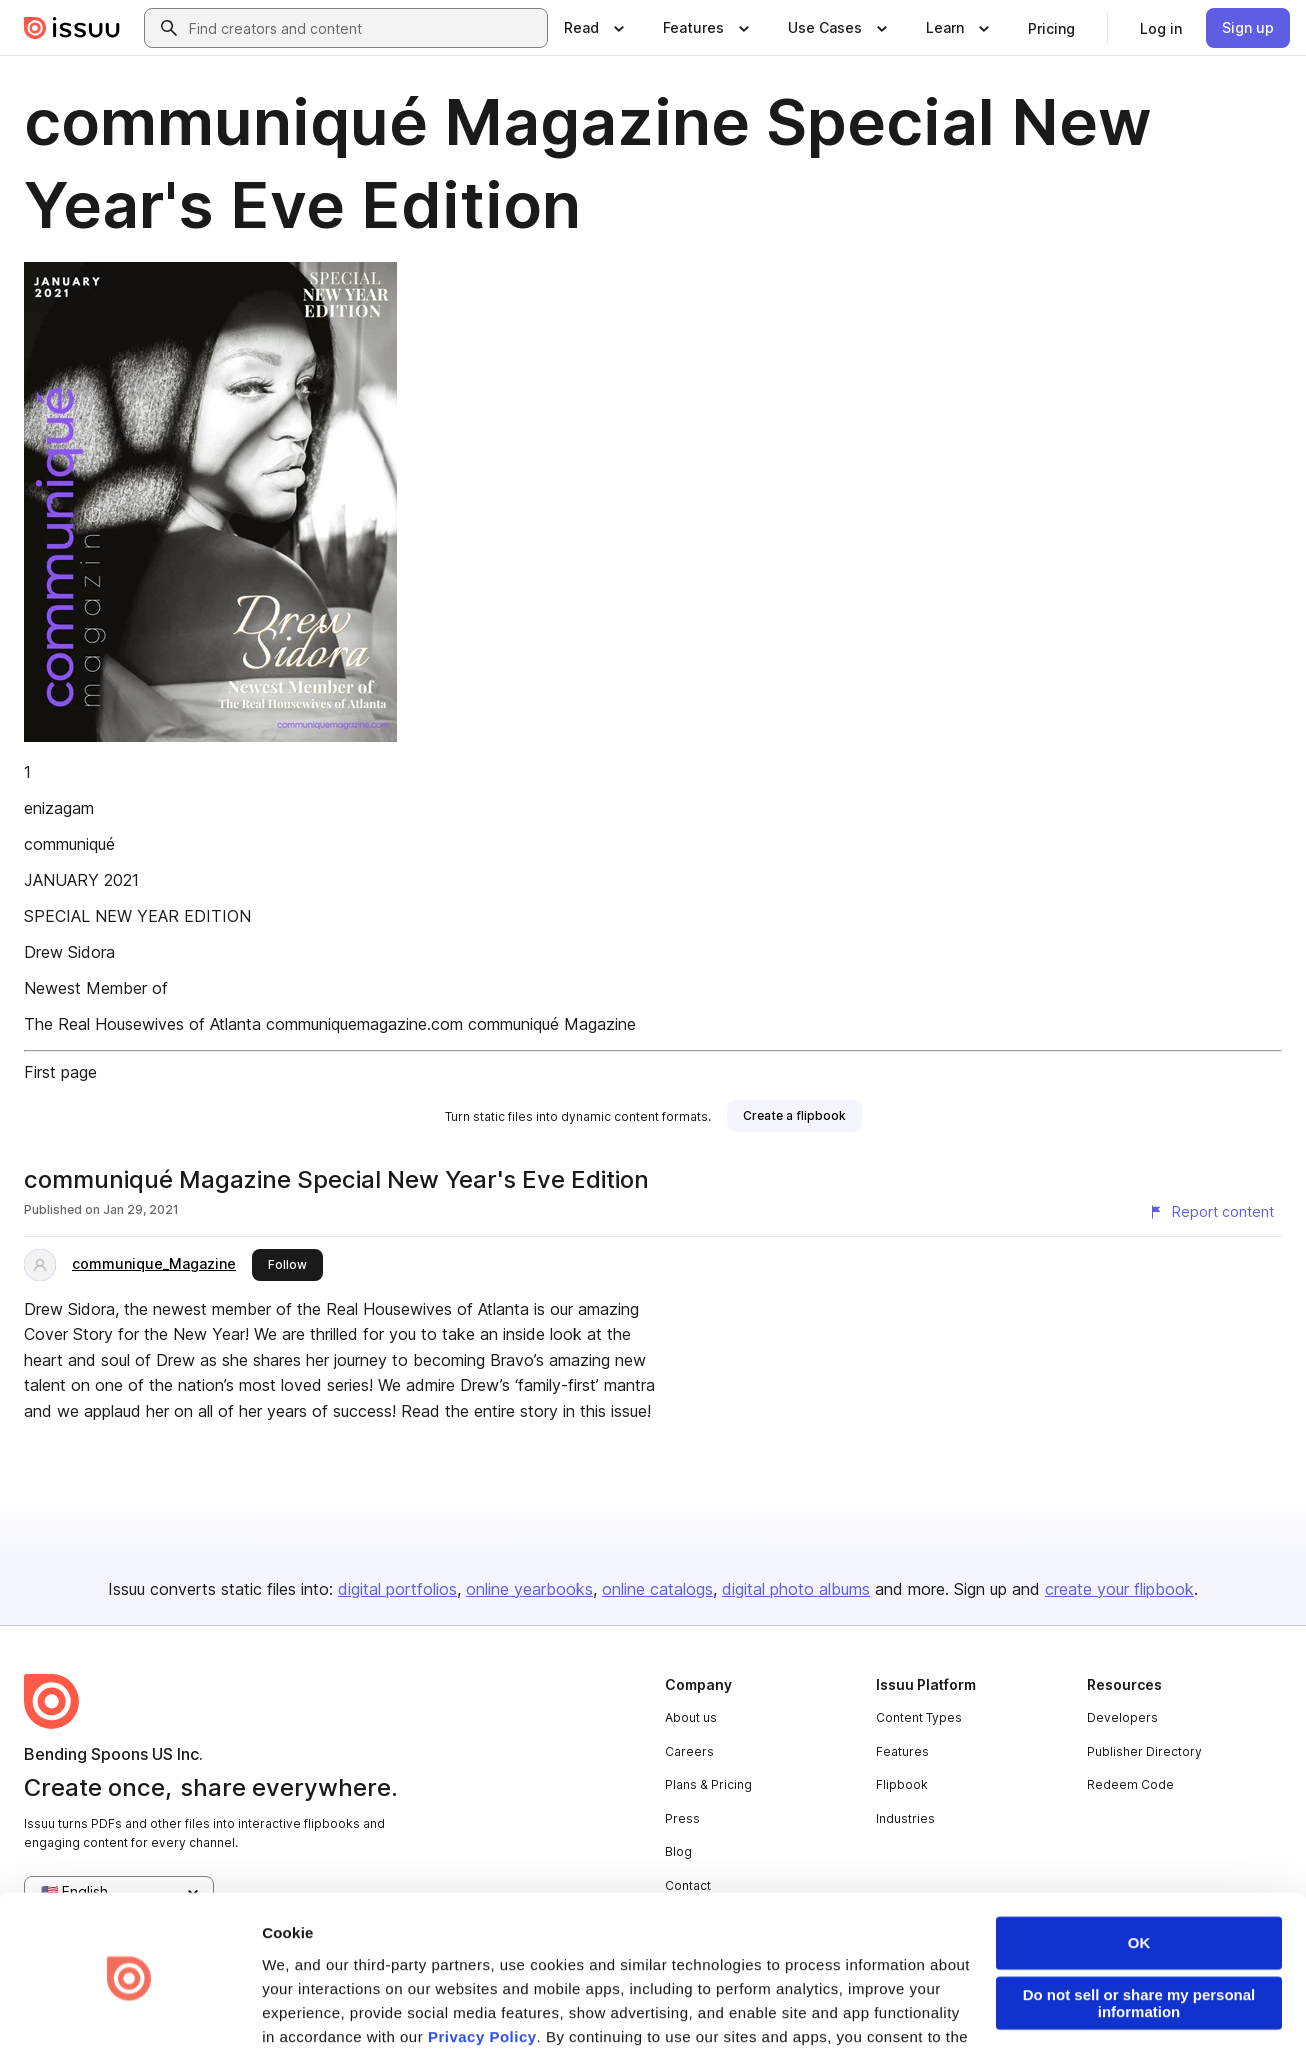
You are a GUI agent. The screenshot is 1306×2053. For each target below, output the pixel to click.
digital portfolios (397, 1589)
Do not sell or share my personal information (1139, 1931)
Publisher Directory (1144, 1751)
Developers (1122, 1717)
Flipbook (902, 1784)
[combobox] (364, 28)
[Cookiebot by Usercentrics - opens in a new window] (129, 2014)
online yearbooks (529, 1589)
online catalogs (657, 1589)
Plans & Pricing (708, 1784)
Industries (905, 1818)
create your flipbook (1119, 1589)
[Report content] (1211, 1212)
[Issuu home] (72, 28)
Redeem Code (1130, 1784)
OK (1139, 1870)
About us (691, 1717)
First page (60, 1072)
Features (902, 1751)
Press (682, 1818)
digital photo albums (796, 1589)
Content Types (919, 1717)
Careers (689, 1751)
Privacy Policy (482, 1964)
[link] (1051, 28)
